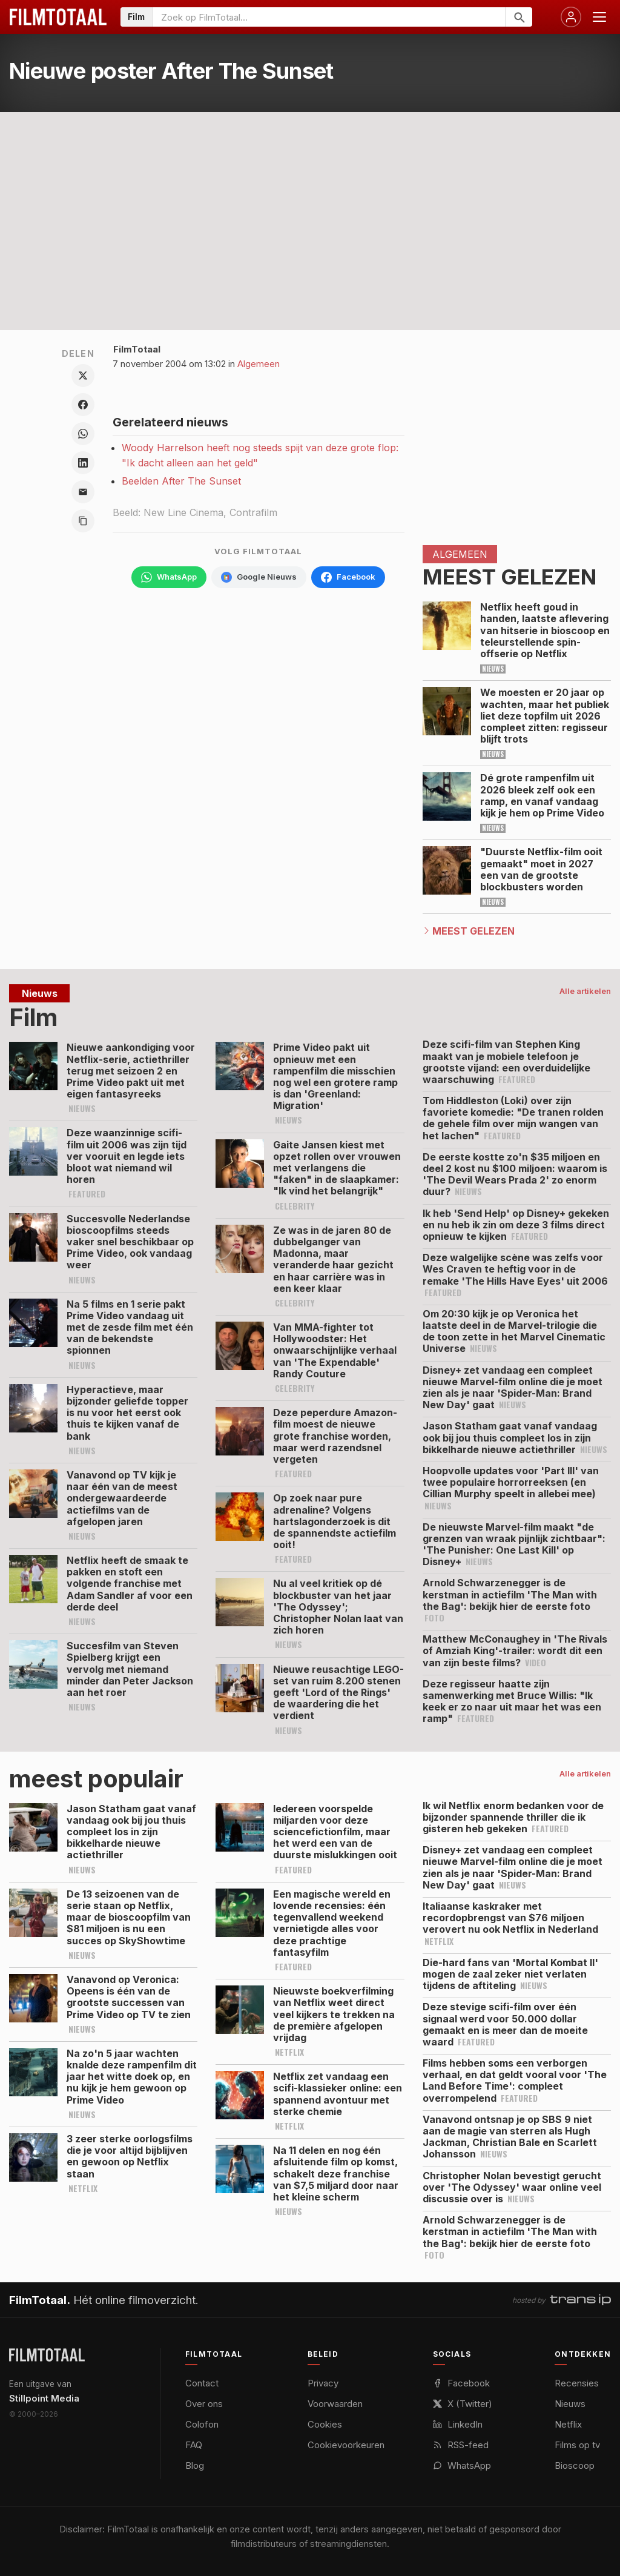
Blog (194, 2465)
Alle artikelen (585, 991)
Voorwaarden (335, 2403)
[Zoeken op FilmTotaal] (329, 17)
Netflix (568, 2424)
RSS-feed (461, 2445)
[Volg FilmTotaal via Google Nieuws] (258, 577)
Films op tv (577, 2445)
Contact (202, 2383)
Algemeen (258, 363)
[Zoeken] (518, 17)
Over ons (204, 2403)
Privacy (323, 2383)
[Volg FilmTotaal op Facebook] (348, 577)
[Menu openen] (599, 17)
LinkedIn (458, 2424)
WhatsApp (462, 2465)
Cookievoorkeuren (346, 2445)
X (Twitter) (462, 2403)
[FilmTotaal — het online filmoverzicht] (47, 2355)
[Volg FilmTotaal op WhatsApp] (168, 577)
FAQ (193, 2445)
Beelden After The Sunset (181, 481)
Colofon (202, 2424)
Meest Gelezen (473, 931)
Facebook (461, 2383)
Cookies (325, 2424)
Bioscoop (575, 2465)
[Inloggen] (571, 17)
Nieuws (570, 2403)
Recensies (577, 2383)
